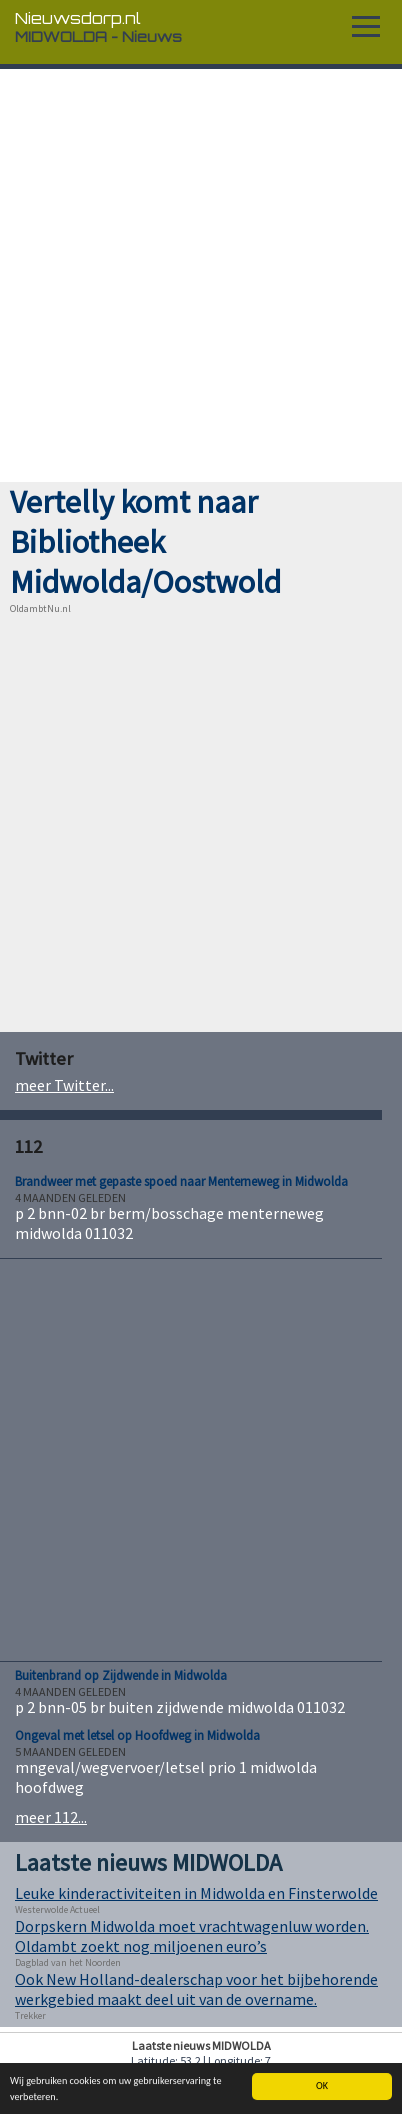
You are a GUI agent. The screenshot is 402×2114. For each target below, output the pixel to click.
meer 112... (51, 1817)
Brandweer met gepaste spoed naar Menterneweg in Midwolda (181, 1181)
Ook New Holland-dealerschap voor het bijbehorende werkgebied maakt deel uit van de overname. (196, 1989)
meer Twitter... (64, 1085)
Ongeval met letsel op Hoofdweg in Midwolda (137, 1735)
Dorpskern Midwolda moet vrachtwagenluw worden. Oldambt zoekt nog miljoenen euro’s (192, 1936)
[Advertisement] (201, 276)
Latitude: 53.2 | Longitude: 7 (201, 2060)
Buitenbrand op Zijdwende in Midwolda (121, 1675)
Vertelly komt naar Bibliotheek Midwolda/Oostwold (145, 542)
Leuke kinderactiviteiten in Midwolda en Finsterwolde (196, 1893)
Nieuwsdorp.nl (78, 18)
